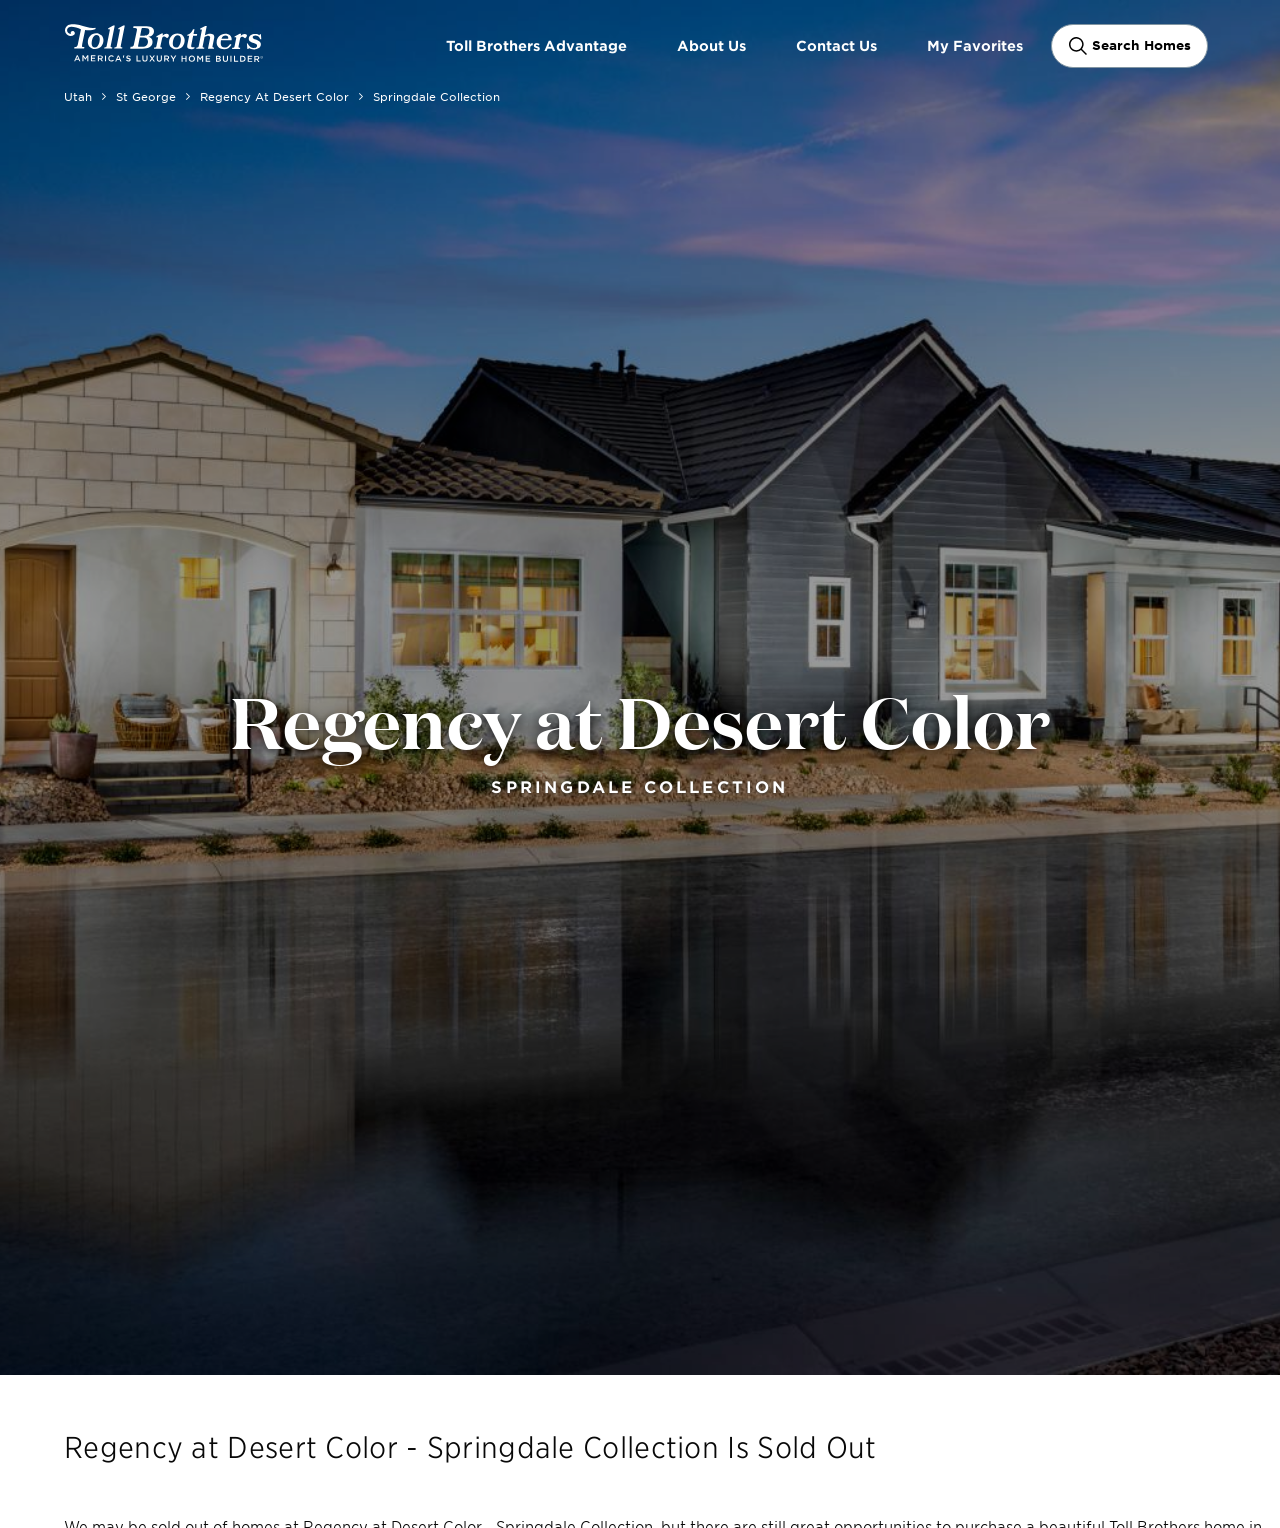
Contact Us (836, 45)
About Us (711, 45)
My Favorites (975, 45)
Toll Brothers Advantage (536, 45)
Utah (78, 96)
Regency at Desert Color (274, 96)
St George (146, 96)
